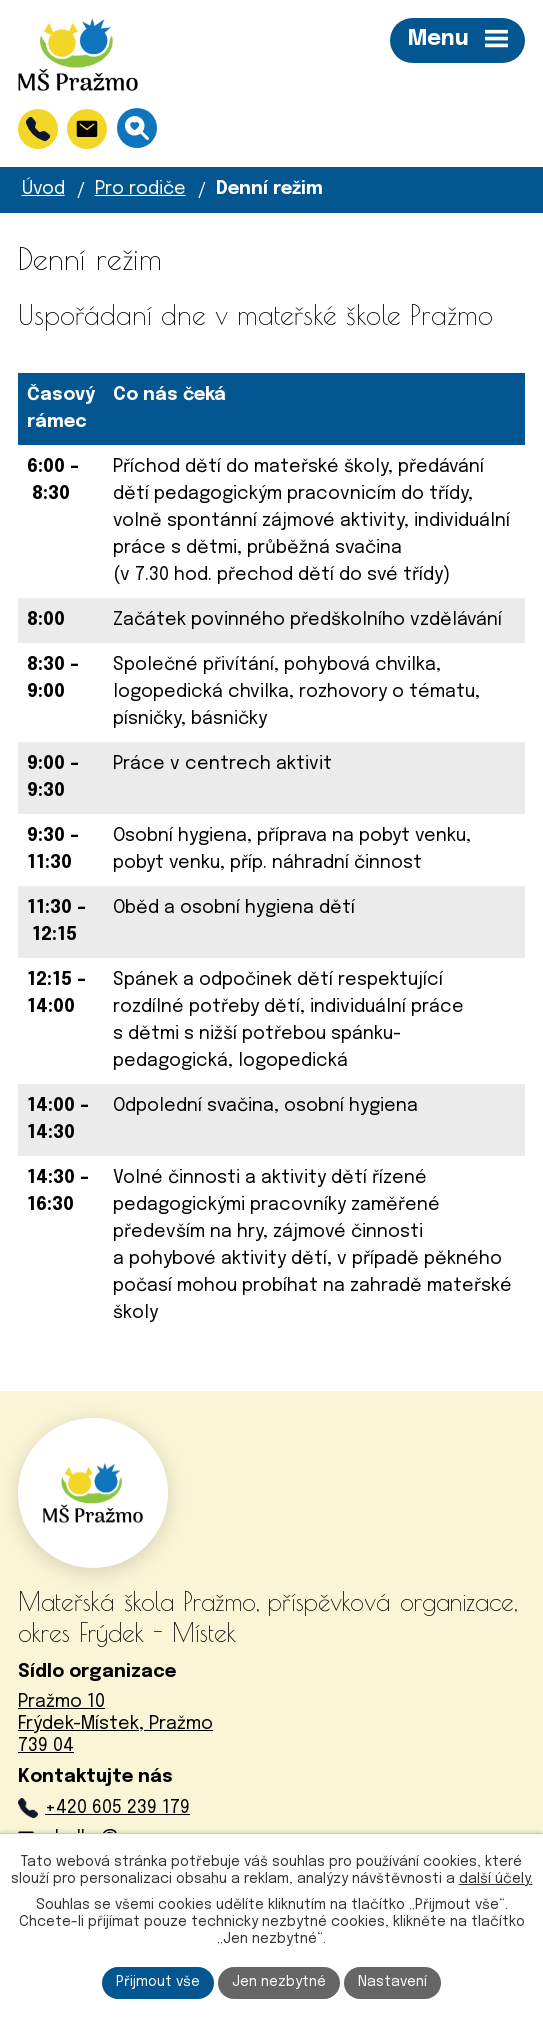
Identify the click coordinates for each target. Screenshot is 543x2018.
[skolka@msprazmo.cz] (87, 129)
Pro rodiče (140, 189)
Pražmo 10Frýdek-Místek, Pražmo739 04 (115, 1723)
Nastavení (392, 1982)
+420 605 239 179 (117, 1808)
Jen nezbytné (279, 1982)
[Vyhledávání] (137, 128)
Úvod (43, 189)
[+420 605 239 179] (38, 129)
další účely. (496, 1879)
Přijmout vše (158, 1982)
